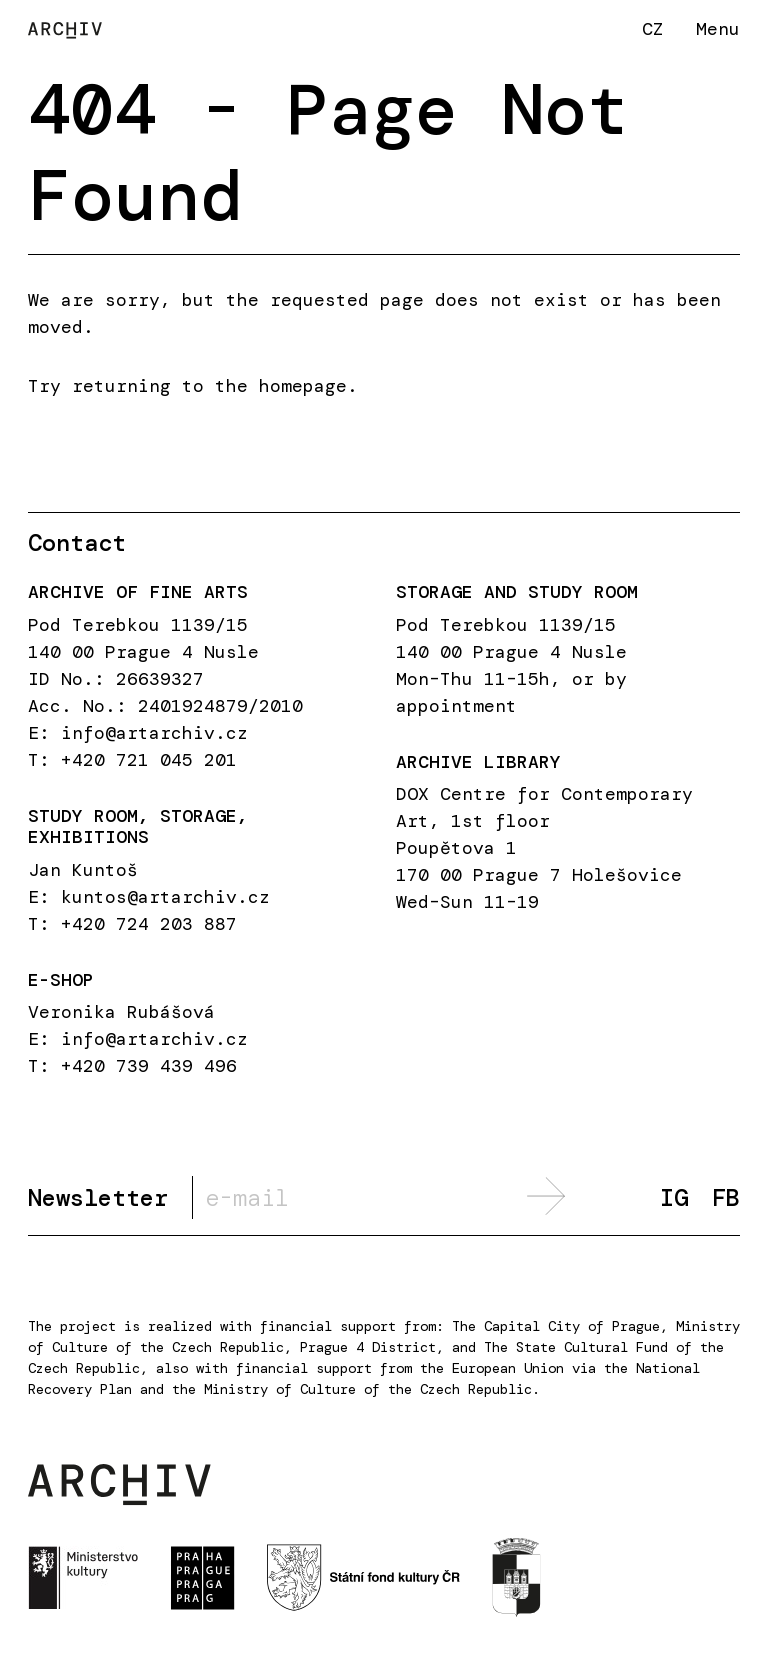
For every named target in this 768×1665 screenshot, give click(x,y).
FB (726, 1198)
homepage (303, 386)
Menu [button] (718, 29)
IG (674, 1198)
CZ (653, 28)
